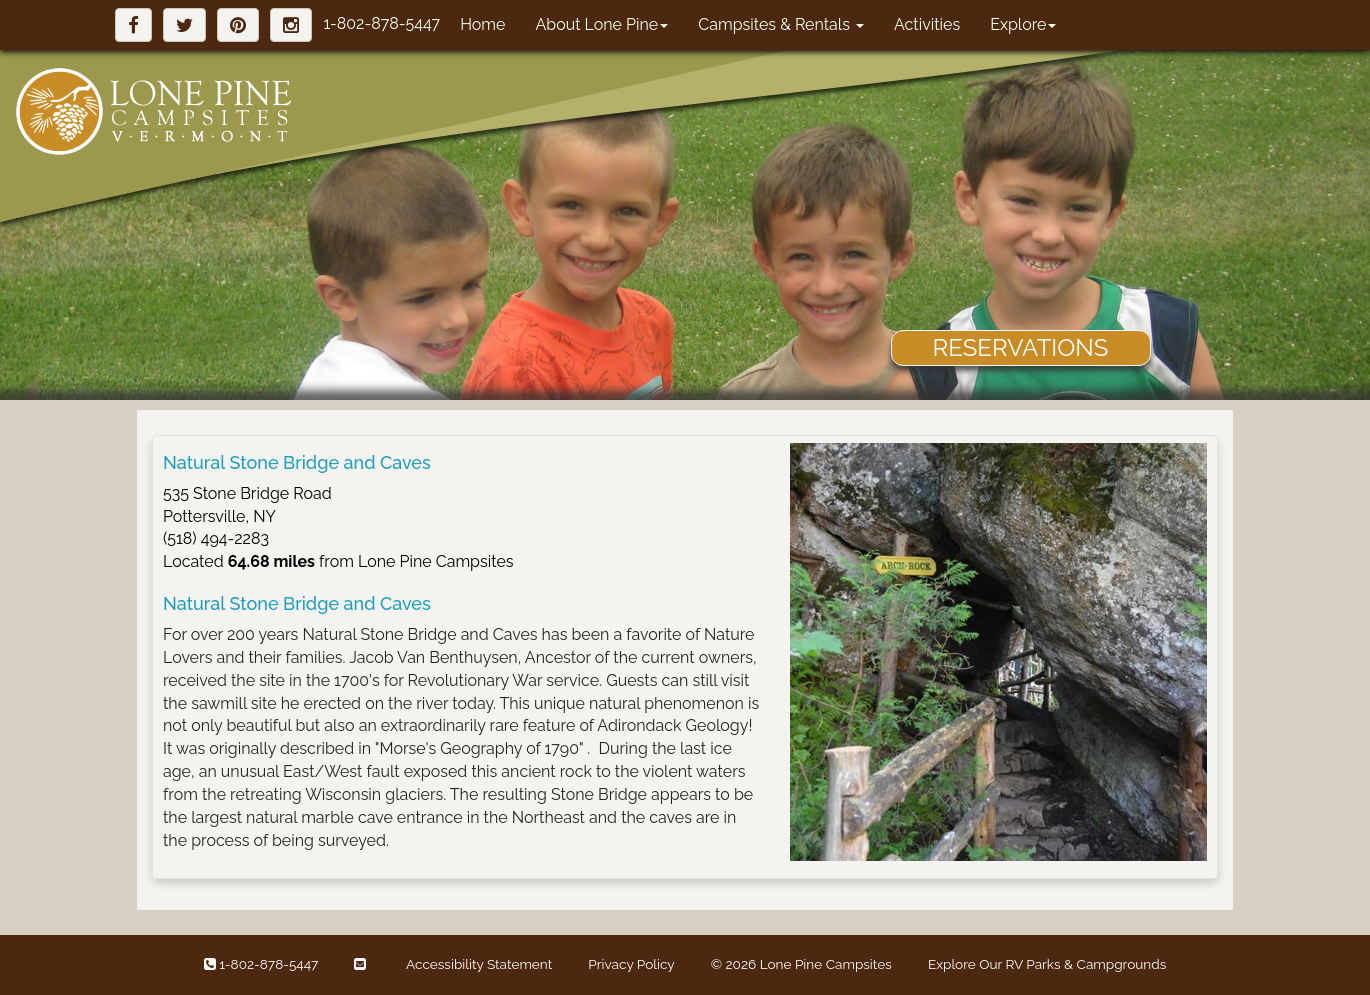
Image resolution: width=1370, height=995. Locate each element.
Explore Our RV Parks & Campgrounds (1047, 964)
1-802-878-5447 (381, 23)
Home (482, 24)
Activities (927, 24)
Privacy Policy (631, 964)
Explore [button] (1023, 24)
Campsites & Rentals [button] (781, 24)
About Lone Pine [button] (601, 24)
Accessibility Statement (479, 964)
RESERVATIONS (1021, 347)
